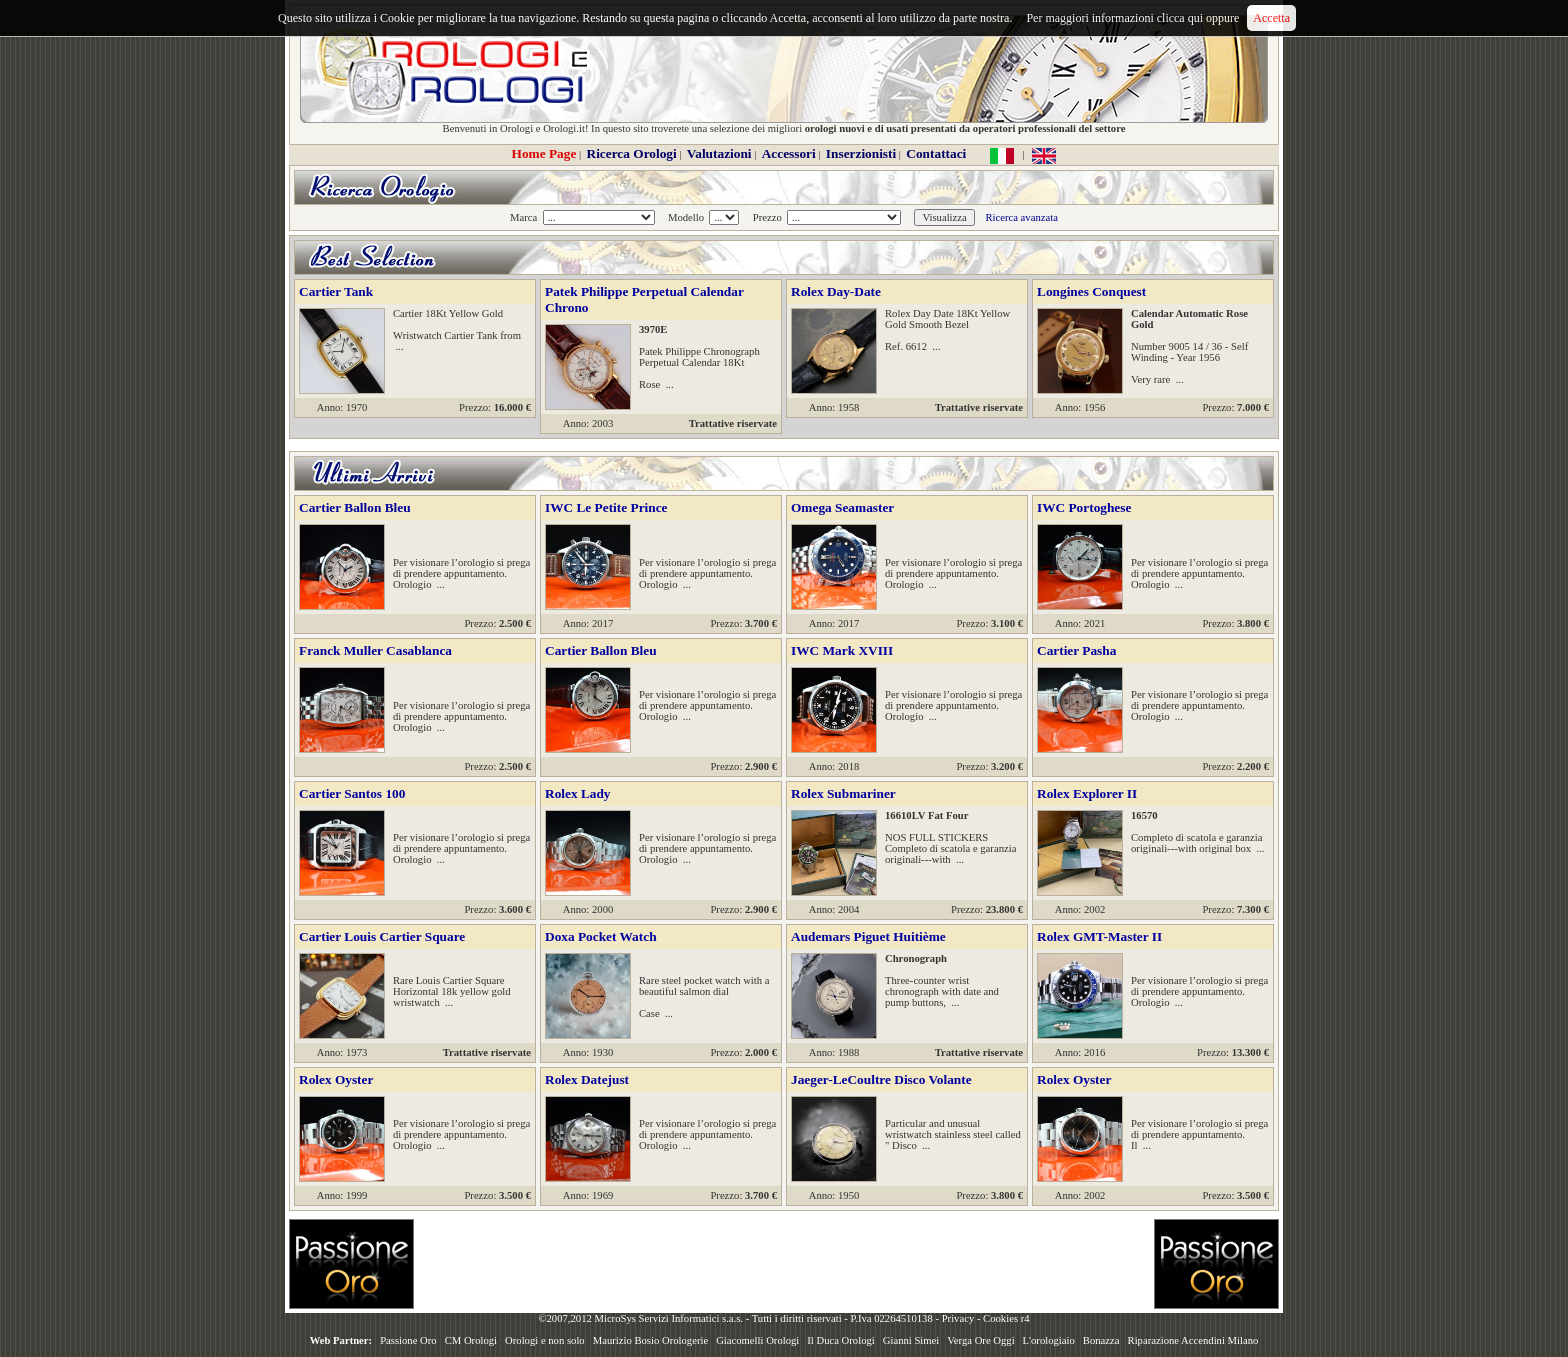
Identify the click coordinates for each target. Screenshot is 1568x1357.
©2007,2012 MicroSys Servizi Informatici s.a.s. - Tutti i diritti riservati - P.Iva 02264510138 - (739, 1318)
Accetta (1271, 18)
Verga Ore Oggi (980, 1340)
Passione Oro (408, 1340)
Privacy (958, 1318)
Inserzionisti (861, 153)
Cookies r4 (1006, 1318)
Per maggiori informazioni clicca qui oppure (1132, 18)
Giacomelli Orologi (757, 1340)
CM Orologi (471, 1340)
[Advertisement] (784, 1264)
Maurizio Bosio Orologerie (650, 1340)
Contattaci (936, 153)
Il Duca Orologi (840, 1340)
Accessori (789, 153)
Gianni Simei (911, 1340)
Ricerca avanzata (1021, 217)
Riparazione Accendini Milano (1193, 1340)
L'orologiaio (1049, 1340)
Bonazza (1101, 1340)
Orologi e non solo (545, 1340)
